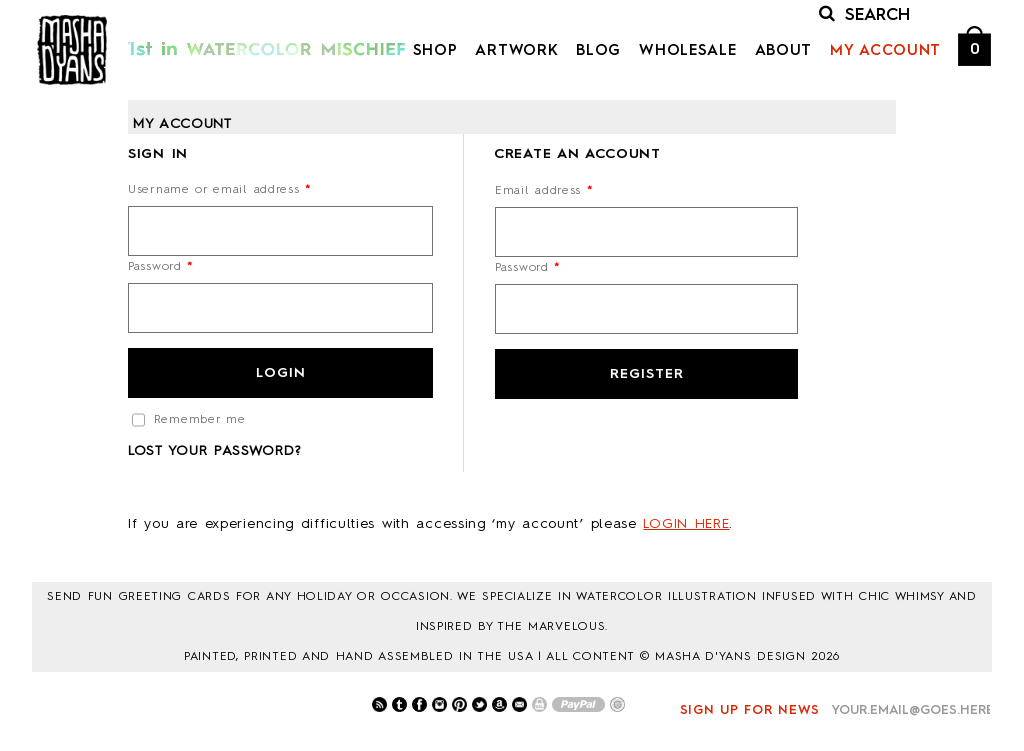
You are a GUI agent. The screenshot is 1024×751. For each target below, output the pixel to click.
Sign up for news (750, 710)
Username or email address (219, 190)
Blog (598, 51)
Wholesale (687, 51)
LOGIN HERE (686, 524)
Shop (435, 51)
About (784, 51)
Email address (544, 191)
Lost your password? (214, 451)
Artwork (516, 51)
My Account (885, 51)
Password (160, 267)
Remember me (188, 420)
